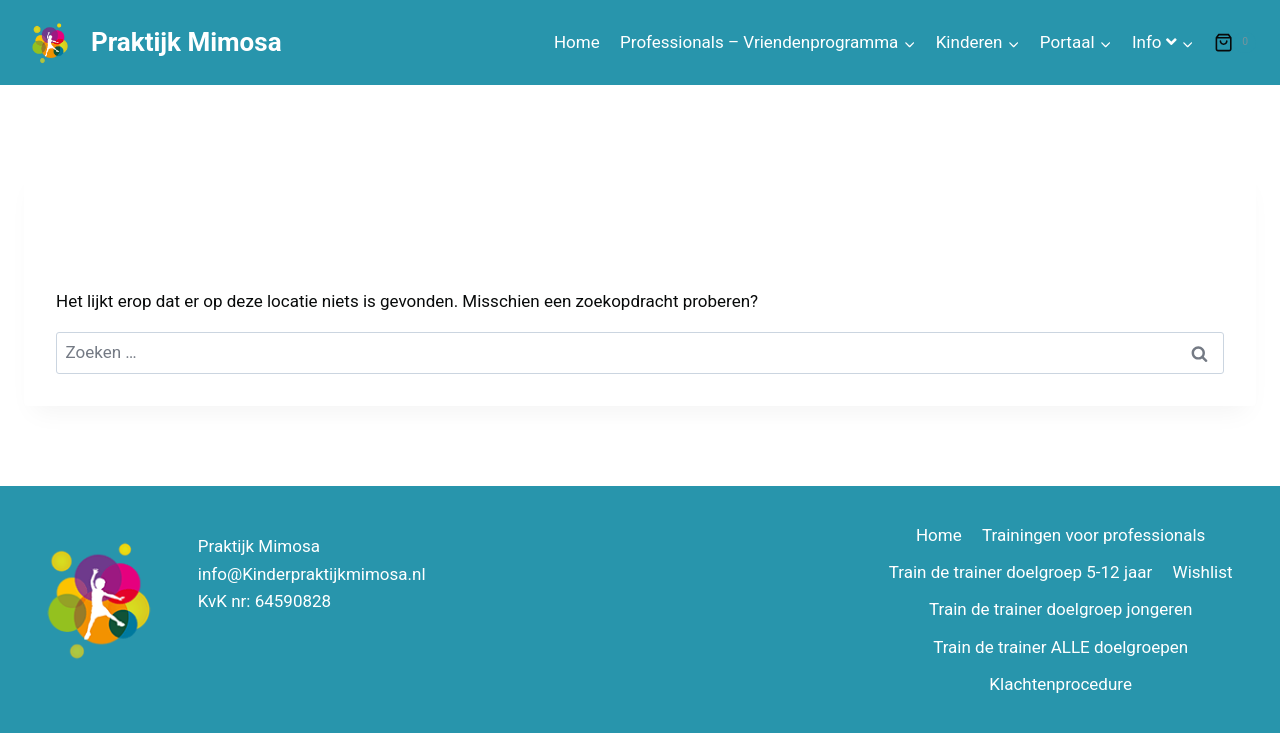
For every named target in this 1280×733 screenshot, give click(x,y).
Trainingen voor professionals (1093, 535)
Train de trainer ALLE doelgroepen (1060, 647)
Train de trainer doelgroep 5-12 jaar (1020, 572)
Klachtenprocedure (1060, 684)
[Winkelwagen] (1235, 43)
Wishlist (1203, 572)
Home (577, 42)
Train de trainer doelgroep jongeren (1060, 609)
